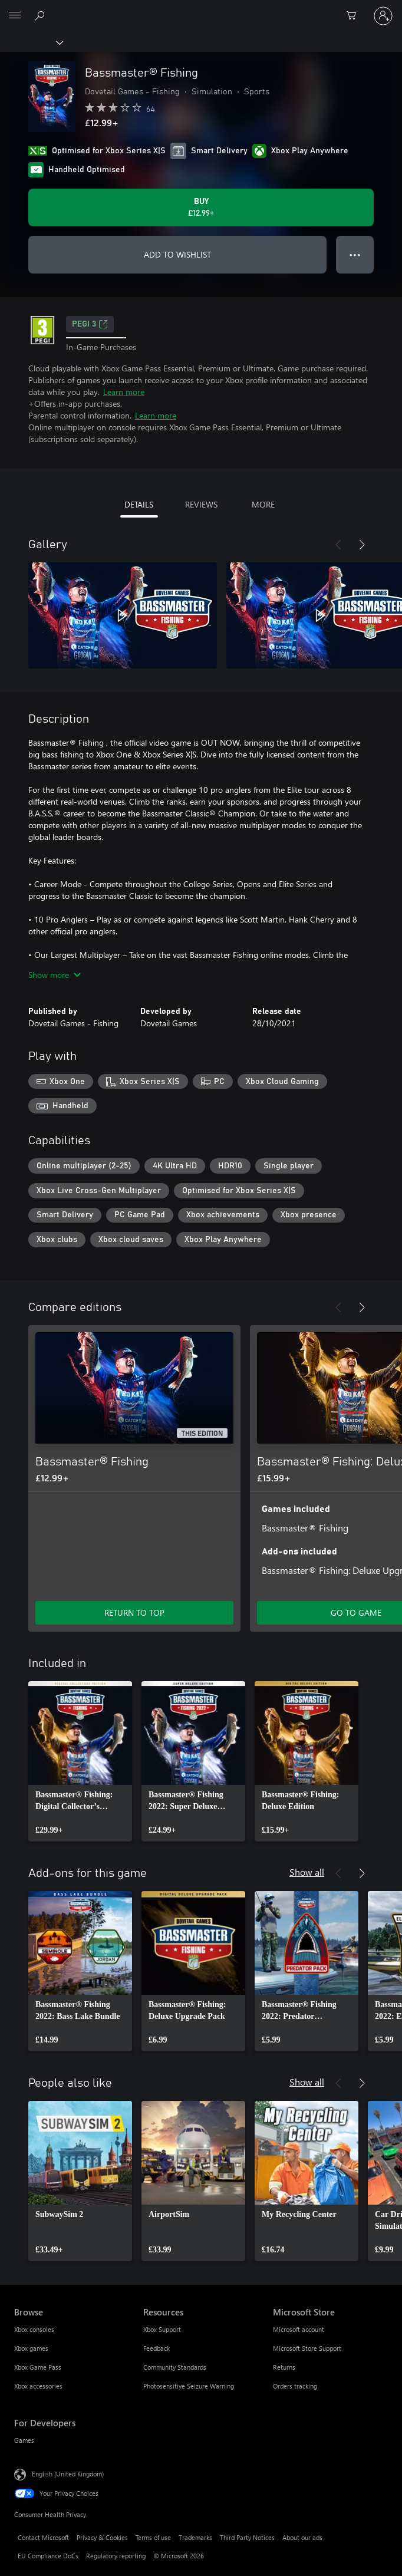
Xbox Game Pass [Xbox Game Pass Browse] (37, 2367)
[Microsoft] (200, 9)
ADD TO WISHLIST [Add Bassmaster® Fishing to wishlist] (177, 254)
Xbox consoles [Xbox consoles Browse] (34, 2329)
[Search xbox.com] (41, 15)
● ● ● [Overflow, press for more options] (355, 254)
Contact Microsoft (43, 2537)
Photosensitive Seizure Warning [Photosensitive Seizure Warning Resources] (188, 2386)
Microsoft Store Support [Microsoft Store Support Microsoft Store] (307, 2348)
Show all (306, 1872)
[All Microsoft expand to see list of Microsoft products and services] (15, 16)
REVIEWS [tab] (201, 504)
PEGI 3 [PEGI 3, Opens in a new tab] (90, 324)
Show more (54, 974)
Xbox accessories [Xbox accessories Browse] (38, 2386)
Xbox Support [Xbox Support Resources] (162, 2329)
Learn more (123, 391)
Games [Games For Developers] (24, 2440)
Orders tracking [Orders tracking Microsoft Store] (295, 2386)
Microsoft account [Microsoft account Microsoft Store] (298, 2329)
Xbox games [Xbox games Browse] (31, 2348)
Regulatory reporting (116, 2555)
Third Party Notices (247, 2537)
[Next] (362, 544)
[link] (80, 1761)
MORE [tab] (263, 504)
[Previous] (338, 544)
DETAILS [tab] (138, 504)
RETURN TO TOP (134, 1612)
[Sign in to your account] (383, 16)
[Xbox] (31, 42)
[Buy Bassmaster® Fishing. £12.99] (201, 207)
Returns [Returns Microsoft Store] (284, 2367)
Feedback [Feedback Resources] (156, 2348)
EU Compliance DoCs (48, 2555)
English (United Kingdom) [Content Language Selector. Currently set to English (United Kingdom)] (68, 2474)
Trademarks (195, 2537)
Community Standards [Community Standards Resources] (174, 2367)
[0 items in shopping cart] (355, 16)
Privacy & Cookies (102, 2537)
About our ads (302, 2537)
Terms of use (153, 2537)
